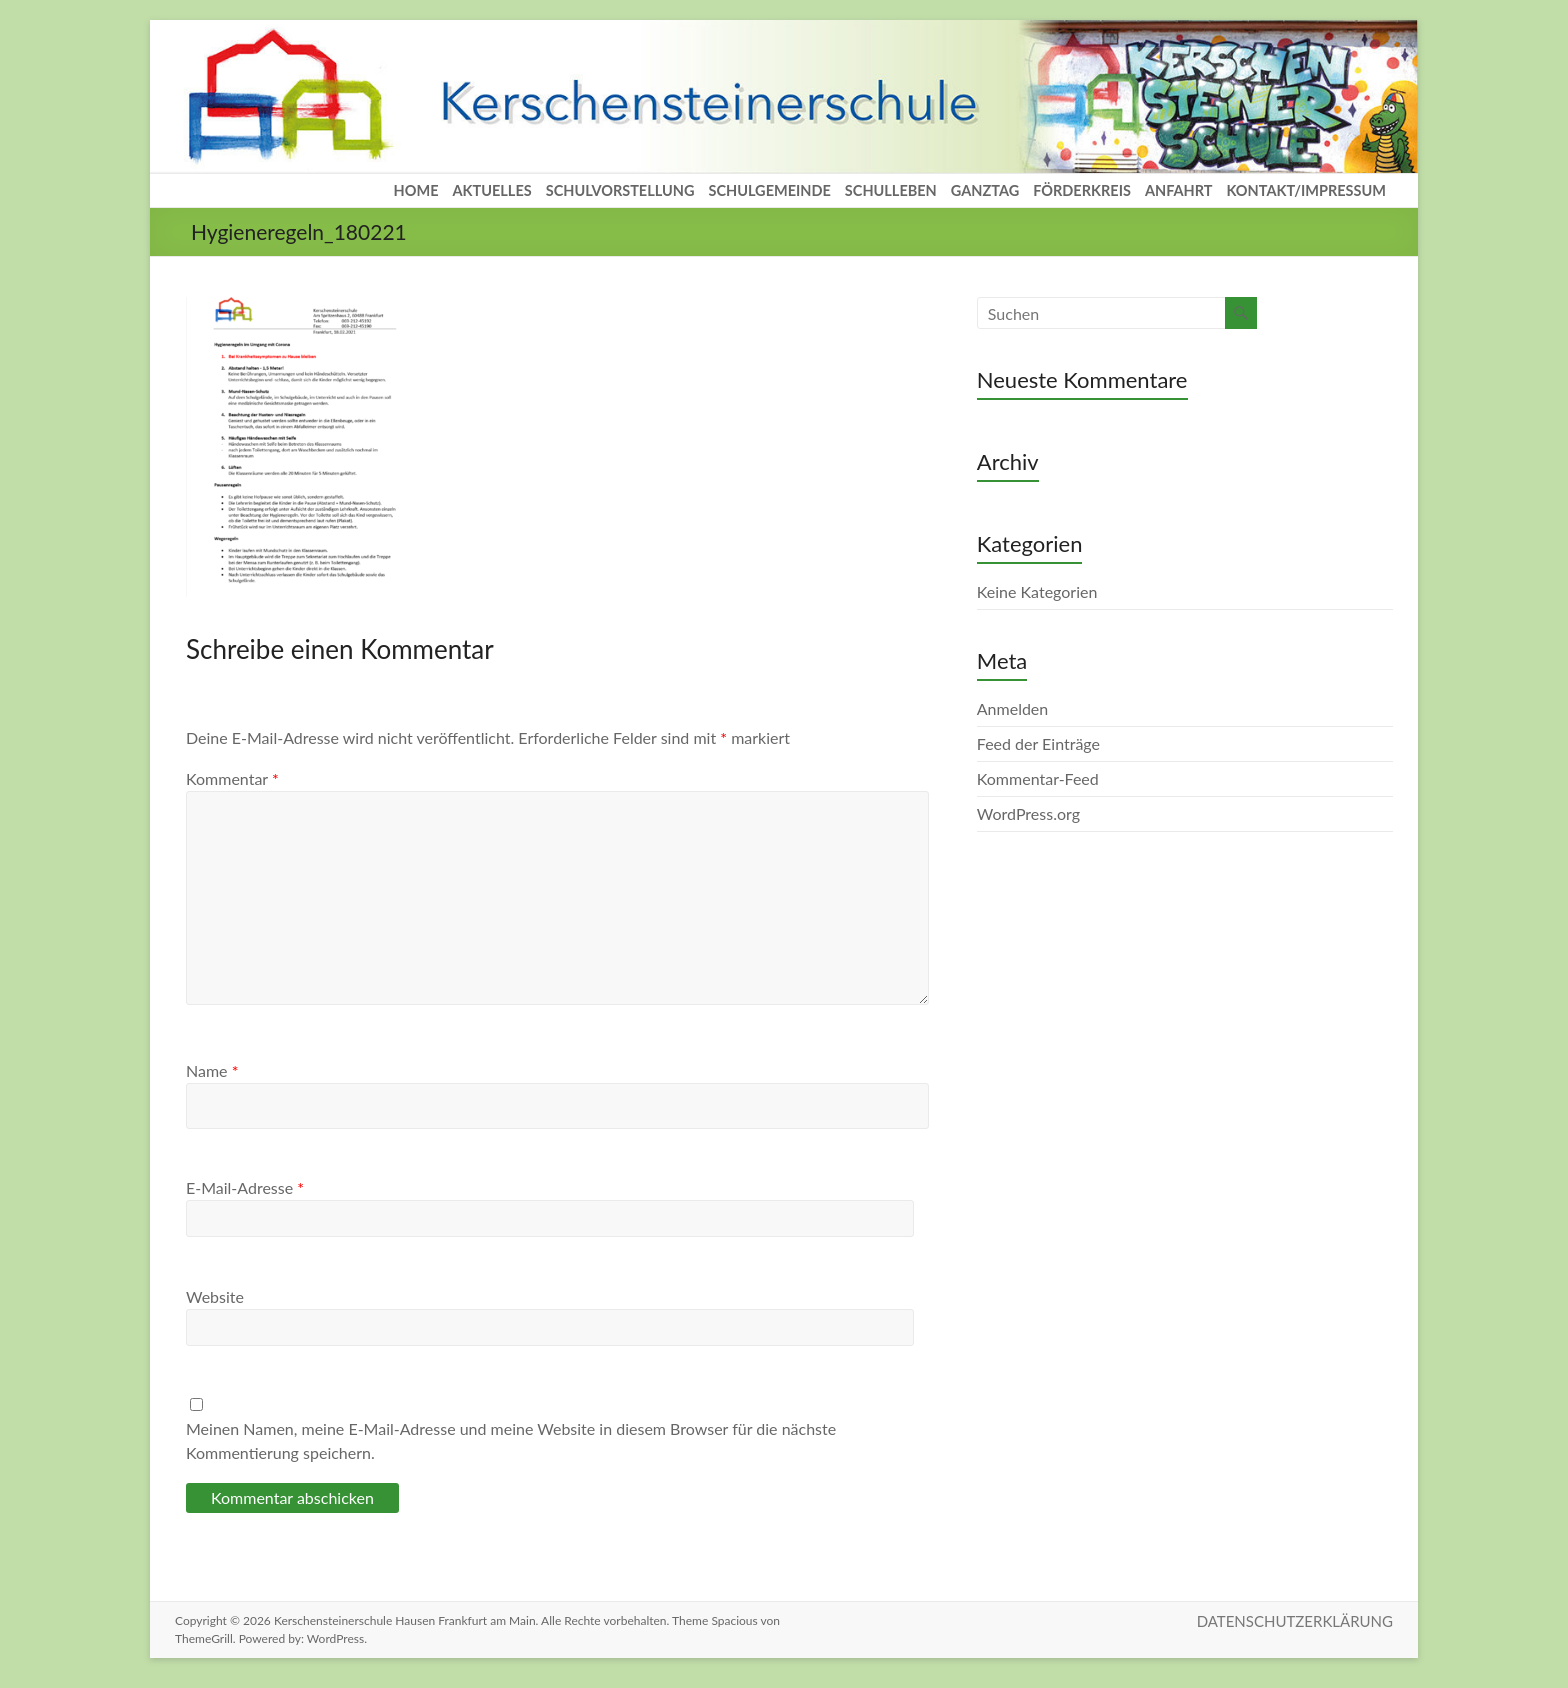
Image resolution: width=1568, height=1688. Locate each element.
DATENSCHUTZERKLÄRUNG (1295, 1621)
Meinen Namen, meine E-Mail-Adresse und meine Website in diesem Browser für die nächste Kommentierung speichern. (511, 1440)
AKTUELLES (492, 190)
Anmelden (1012, 708)
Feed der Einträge (1038, 743)
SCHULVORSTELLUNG (620, 190)
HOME (416, 190)
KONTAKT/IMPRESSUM (1306, 190)
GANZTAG (985, 190)
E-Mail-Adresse (245, 1187)
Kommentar (232, 778)
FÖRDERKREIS (1082, 190)
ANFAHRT (1179, 190)
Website (215, 1296)
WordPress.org (1028, 813)
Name (212, 1070)
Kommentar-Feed (1038, 778)
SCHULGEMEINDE (769, 190)
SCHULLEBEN (891, 190)
